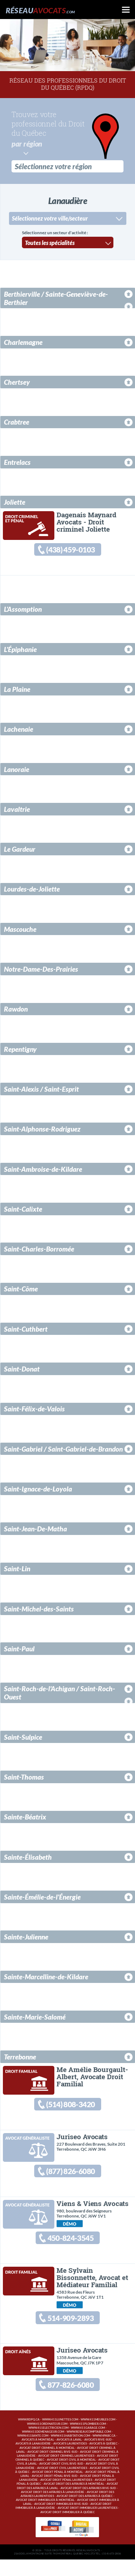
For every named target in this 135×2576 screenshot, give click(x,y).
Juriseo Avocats (82, 2141)
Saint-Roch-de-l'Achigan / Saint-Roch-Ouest (59, 1695)
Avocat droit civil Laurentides (62, 2484)
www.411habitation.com (70, 2452)
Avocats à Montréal (38, 2456)
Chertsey (17, 381)
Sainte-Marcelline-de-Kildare (46, 1979)
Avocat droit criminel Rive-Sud (52, 2468)
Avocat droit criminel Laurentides (66, 2472)
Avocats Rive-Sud (98, 2456)
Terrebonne (20, 2059)
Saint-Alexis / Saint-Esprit (41, 1091)
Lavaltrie (17, 811)
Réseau (40, 10)
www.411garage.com (88, 2444)
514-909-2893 (70, 2330)
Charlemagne (23, 341)
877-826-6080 (70, 2400)
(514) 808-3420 (69, 2108)
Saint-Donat (22, 1371)
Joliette (14, 501)
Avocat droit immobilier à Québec (67, 2528)
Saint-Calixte (23, 1211)
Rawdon (16, 1011)
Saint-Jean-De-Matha (35, 1531)
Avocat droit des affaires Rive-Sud (88, 2504)
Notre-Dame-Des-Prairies (41, 971)
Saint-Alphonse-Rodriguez (42, 1131)
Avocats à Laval (69, 2456)
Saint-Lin (17, 1571)
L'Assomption (23, 611)
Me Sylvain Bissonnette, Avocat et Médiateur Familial (92, 2288)
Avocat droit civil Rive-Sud (61, 2480)
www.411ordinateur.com (47, 2440)
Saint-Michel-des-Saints (39, 1611)
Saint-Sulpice (23, 1739)
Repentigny (20, 1051)
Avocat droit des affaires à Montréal (74, 2500)
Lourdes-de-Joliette (32, 891)
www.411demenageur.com (43, 2448)
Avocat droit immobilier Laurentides (87, 2524)
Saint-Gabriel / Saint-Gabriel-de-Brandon (63, 1451)
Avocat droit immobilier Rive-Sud (61, 2520)
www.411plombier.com (88, 2440)
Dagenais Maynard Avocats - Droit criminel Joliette (86, 521)
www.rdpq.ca (29, 2436)
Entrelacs (17, 461)
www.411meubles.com (98, 2436)
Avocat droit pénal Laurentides (66, 2496)
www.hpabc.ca (104, 2452)
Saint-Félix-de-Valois (34, 1411)
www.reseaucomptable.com (89, 2448)
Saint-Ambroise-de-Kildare (43, 1171)
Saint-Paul (19, 1651)
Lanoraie (16, 771)
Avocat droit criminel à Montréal (47, 2464)
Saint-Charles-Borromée (39, 1251)
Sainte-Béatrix (25, 1819)
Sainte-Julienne (26, 1939)
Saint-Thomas (24, 1779)
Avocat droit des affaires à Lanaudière (52, 2508)
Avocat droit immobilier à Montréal (45, 2516)
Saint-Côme (21, 1291)
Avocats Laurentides (70, 2460)
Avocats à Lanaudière (33, 2460)
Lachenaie (18, 731)
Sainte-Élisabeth (28, 1859)
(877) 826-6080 (69, 2177)
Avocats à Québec (103, 2460)
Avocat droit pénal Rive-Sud (54, 2492)
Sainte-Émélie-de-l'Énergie (42, 1899)
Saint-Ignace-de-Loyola (38, 1491)
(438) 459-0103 (69, 550)
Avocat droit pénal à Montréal (57, 2488)
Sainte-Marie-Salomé (35, 2019)
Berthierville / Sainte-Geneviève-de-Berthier (56, 297)
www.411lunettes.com (60, 2436)
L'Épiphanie (20, 651)
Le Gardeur (19, 851)
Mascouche (20, 931)
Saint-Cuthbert (26, 1331)
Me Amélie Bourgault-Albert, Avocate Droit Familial (92, 2078)
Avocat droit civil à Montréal (71, 2476)
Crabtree (16, 421)
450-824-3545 (70, 2247)
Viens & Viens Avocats (92, 2211)
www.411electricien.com (48, 2444)
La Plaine (17, 691)
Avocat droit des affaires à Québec (85, 2512)
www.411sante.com (32, 2452)
